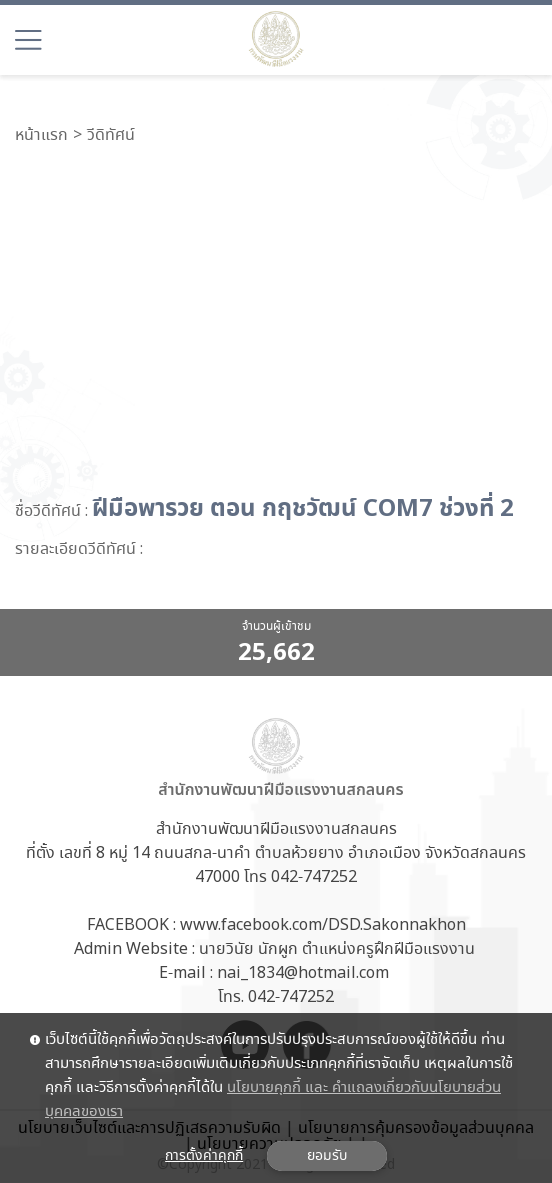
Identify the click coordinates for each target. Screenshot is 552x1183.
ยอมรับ (327, 1156)
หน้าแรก (41, 136)
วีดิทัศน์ (111, 136)
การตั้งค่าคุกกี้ (204, 1156)
